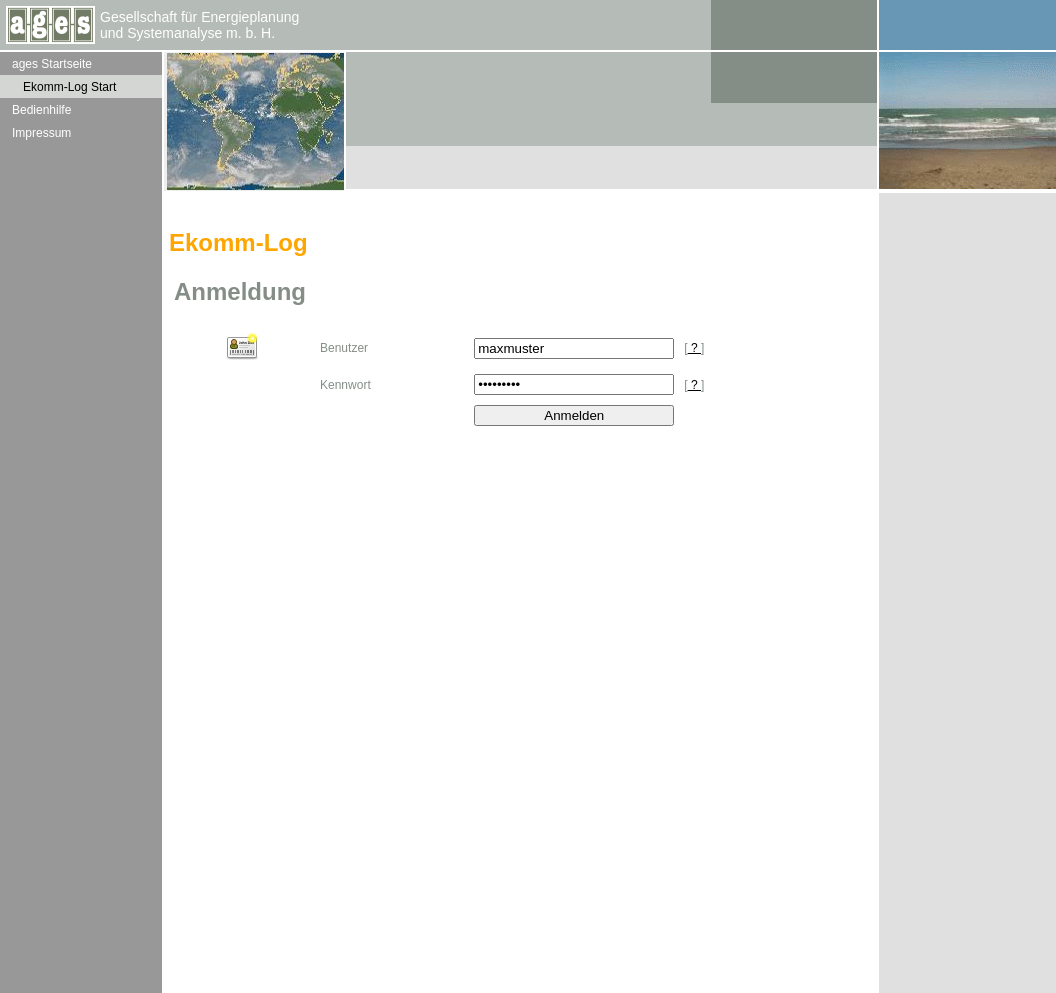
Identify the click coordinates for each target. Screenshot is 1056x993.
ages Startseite (52, 64)
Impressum (41, 133)
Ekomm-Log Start (69, 87)
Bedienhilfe (41, 110)
